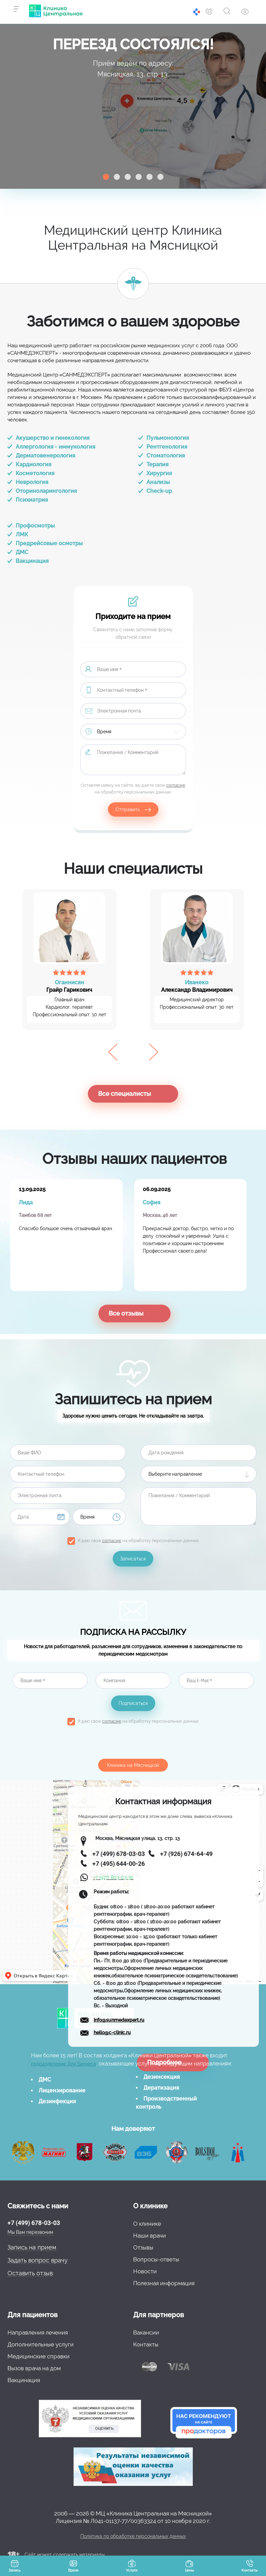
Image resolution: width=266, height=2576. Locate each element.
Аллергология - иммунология (55, 447)
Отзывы (143, 2247)
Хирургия (159, 473)
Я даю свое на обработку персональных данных (138, 1540)
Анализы (158, 482)
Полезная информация (163, 2283)
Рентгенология (166, 447)
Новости (145, 2271)
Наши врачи (149, 2235)
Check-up (159, 491)
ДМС (22, 552)
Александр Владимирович (196, 986)
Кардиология (33, 464)
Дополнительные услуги (40, 2344)
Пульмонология (167, 438)
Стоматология (165, 455)
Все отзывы (126, 1313)
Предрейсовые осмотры (49, 543)
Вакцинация (32, 561)
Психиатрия (32, 500)
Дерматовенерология (45, 455)
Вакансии (146, 2332)
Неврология (32, 482)
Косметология (35, 473)
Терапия (157, 464)
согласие (175, 785)
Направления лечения (37, 2332)
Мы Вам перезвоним (30, 2232)
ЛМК (22, 534)
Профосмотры (35, 525)
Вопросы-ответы (156, 2259)
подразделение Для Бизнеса (63, 2064)
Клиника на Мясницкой (133, 1765)
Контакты (145, 2344)
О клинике (147, 2223)
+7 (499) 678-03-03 (33, 2222)
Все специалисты (124, 1093)
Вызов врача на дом (34, 2368)
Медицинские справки (38, 2356)
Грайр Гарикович (69, 986)
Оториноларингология (46, 491)
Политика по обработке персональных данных (133, 2536)
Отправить (127, 809)
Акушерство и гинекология (53, 438)
